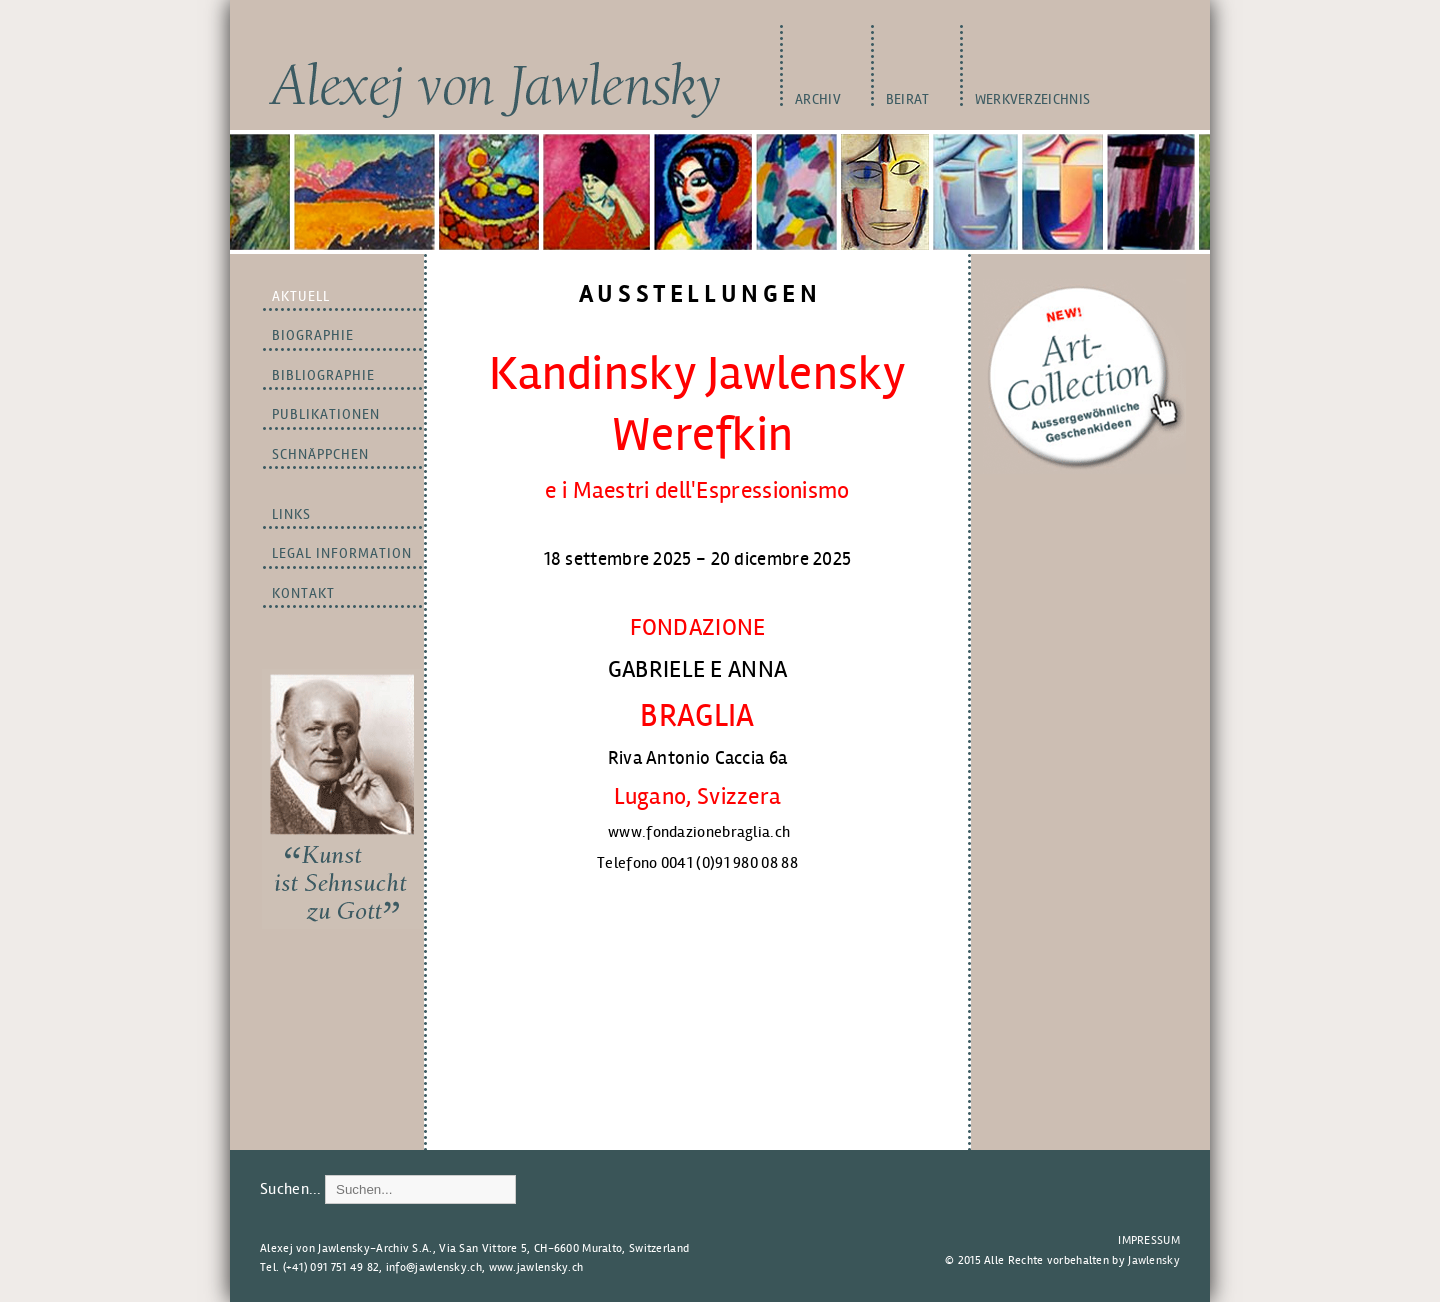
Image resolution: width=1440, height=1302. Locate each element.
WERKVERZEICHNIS (1033, 99)
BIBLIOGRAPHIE (323, 375)
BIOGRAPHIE (313, 335)
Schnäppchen (320, 454)
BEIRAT (908, 99)
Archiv (818, 99)
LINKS (291, 514)
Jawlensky (1154, 1260)
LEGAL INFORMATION (342, 553)
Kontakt (303, 593)
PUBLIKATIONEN (326, 414)
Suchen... (291, 1188)
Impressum (1149, 1240)
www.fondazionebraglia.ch (699, 831)
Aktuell (301, 296)
